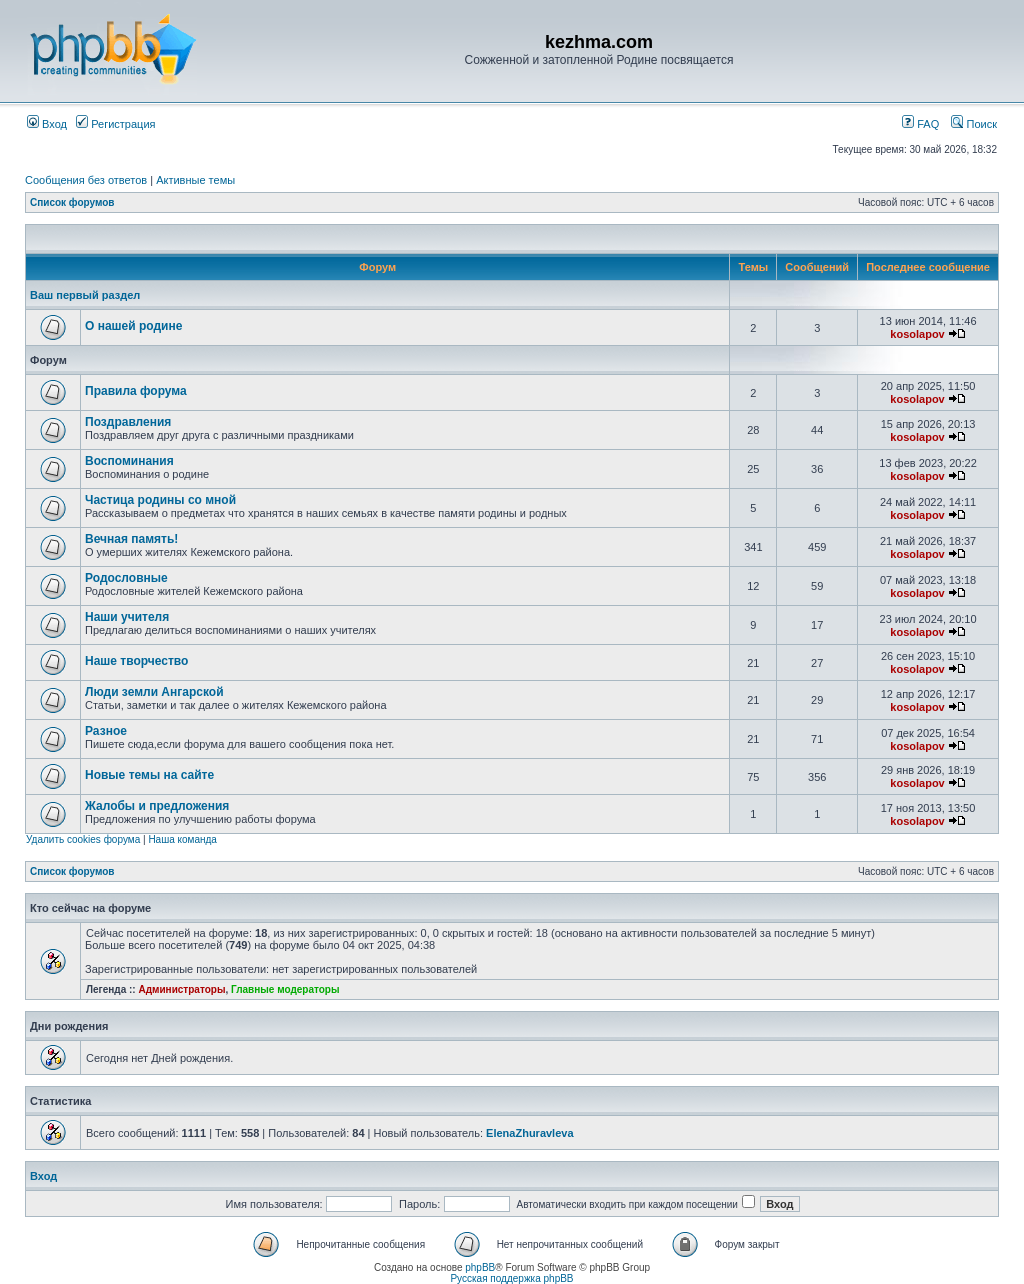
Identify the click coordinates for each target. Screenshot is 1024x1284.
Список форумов (72, 202)
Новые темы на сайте (149, 775)
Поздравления (128, 422)
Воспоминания (129, 461)
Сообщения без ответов (86, 180)
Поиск (974, 124)
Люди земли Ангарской (154, 692)
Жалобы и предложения (157, 806)
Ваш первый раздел (85, 295)
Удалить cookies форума (83, 839)
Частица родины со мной (160, 500)
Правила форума (136, 391)
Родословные (126, 578)
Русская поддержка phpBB (511, 1278)
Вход (47, 124)
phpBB (480, 1267)
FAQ (920, 124)
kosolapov (917, 334)
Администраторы (181, 989)
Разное (106, 731)
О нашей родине (133, 326)
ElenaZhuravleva (529, 1133)
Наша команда (182, 839)
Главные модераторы (285, 989)
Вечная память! (131, 539)
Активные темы (195, 180)
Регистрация (115, 124)
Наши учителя (127, 617)
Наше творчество (136, 661)
